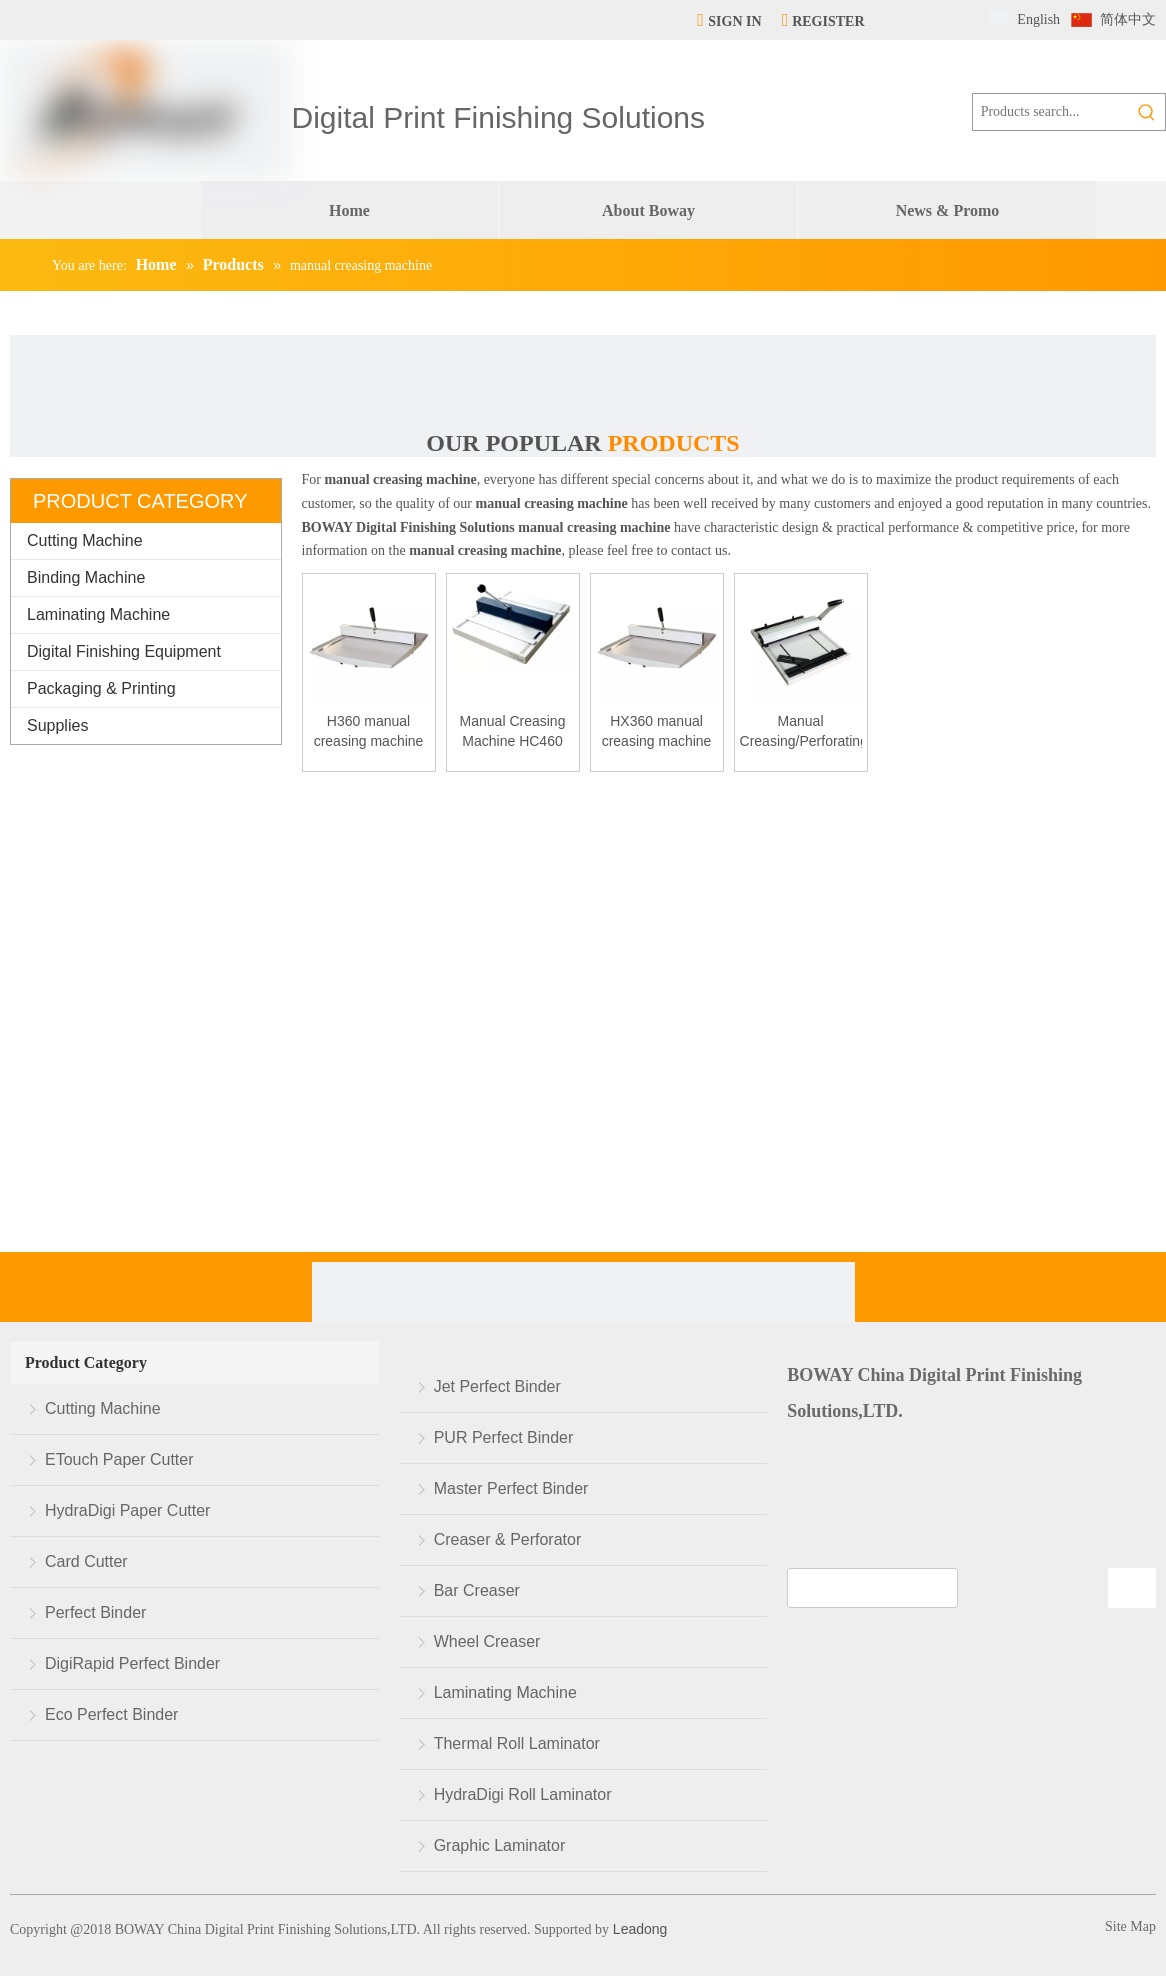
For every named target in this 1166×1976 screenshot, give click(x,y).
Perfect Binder (95, 1612)
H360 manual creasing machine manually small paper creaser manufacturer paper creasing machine (369, 732)
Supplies (57, 725)
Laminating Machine (98, 614)
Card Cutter (86, 1561)
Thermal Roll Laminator (517, 1743)
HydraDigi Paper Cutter (127, 1510)
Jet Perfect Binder (497, 1386)
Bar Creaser (477, 1590)
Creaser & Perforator (508, 1539)
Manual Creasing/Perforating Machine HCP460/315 (801, 732)
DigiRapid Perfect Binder (132, 1663)
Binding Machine (86, 577)
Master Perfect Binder (511, 1488)
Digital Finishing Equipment (124, 651)
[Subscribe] (1132, 1588)
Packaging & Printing (101, 688)
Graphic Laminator (500, 1845)
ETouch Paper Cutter (119, 1459)
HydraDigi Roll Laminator (523, 1794)
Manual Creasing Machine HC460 (513, 731)
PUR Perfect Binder (504, 1437)
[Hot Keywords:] (1147, 112)
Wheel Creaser (487, 1641)
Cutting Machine (85, 540)
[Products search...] (1051, 112)
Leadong (638, 1929)
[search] (872, 1588)
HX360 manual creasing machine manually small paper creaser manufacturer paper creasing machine (657, 732)
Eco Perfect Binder (111, 1714)
